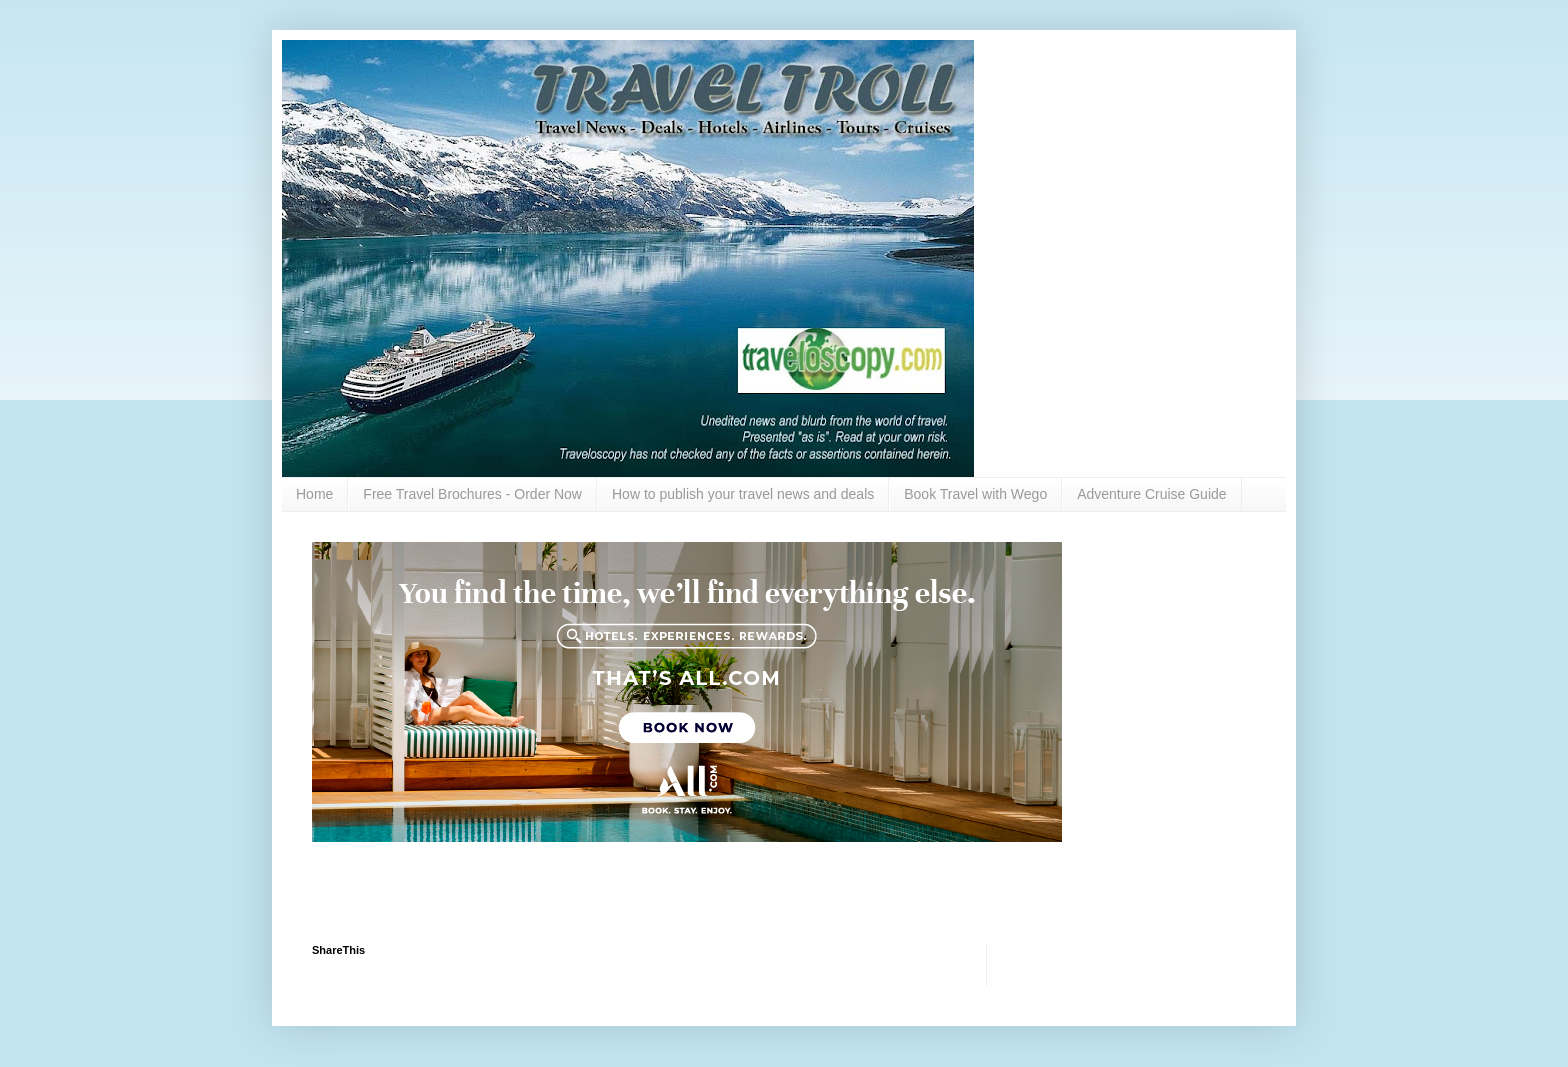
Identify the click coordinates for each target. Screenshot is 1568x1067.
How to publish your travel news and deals (743, 494)
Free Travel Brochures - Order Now (472, 494)
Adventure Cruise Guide (1151, 494)
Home (314, 494)
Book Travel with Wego (975, 494)
